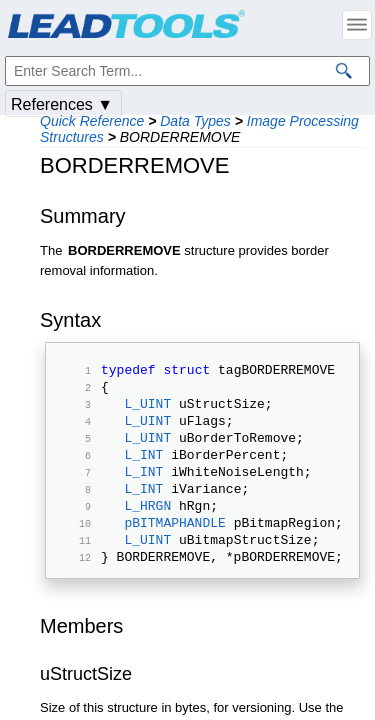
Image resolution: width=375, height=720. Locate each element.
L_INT (143, 472)
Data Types (195, 121)
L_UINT (147, 412)
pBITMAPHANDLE (174, 552)
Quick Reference (92, 121)
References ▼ (62, 104)
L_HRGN (147, 532)
